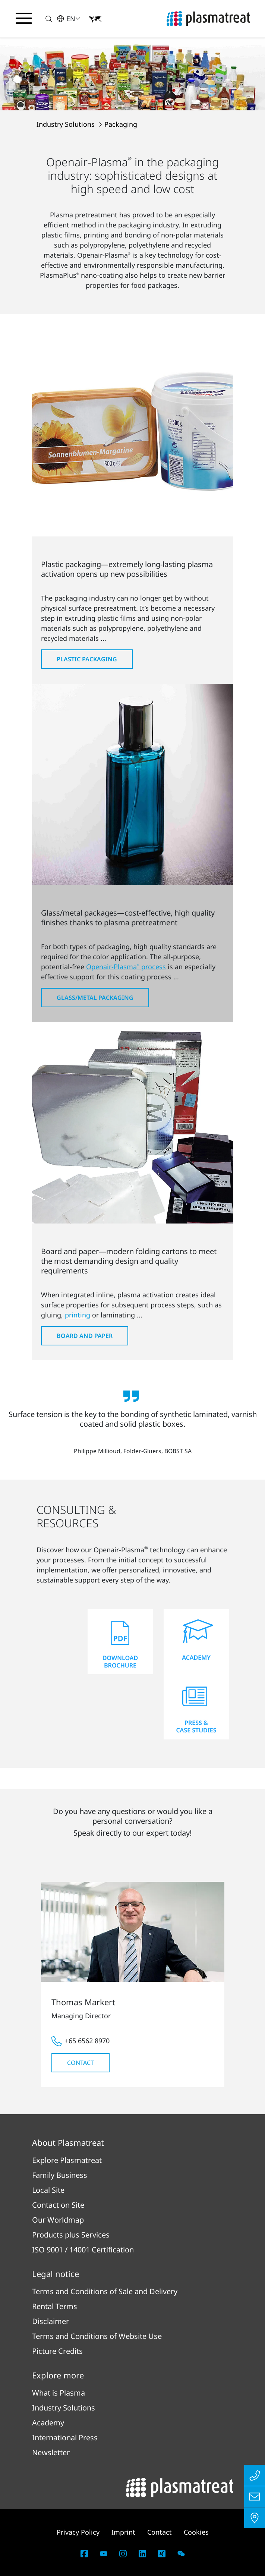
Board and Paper (85, 1336)
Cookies (196, 2532)
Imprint (123, 2532)
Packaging (120, 124)
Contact (80, 2063)
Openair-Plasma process (126, 966)
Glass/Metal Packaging (95, 997)
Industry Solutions (67, 124)
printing (78, 1314)
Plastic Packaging (87, 659)
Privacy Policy (78, 2532)
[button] (44, 19)
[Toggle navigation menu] (24, 18)
